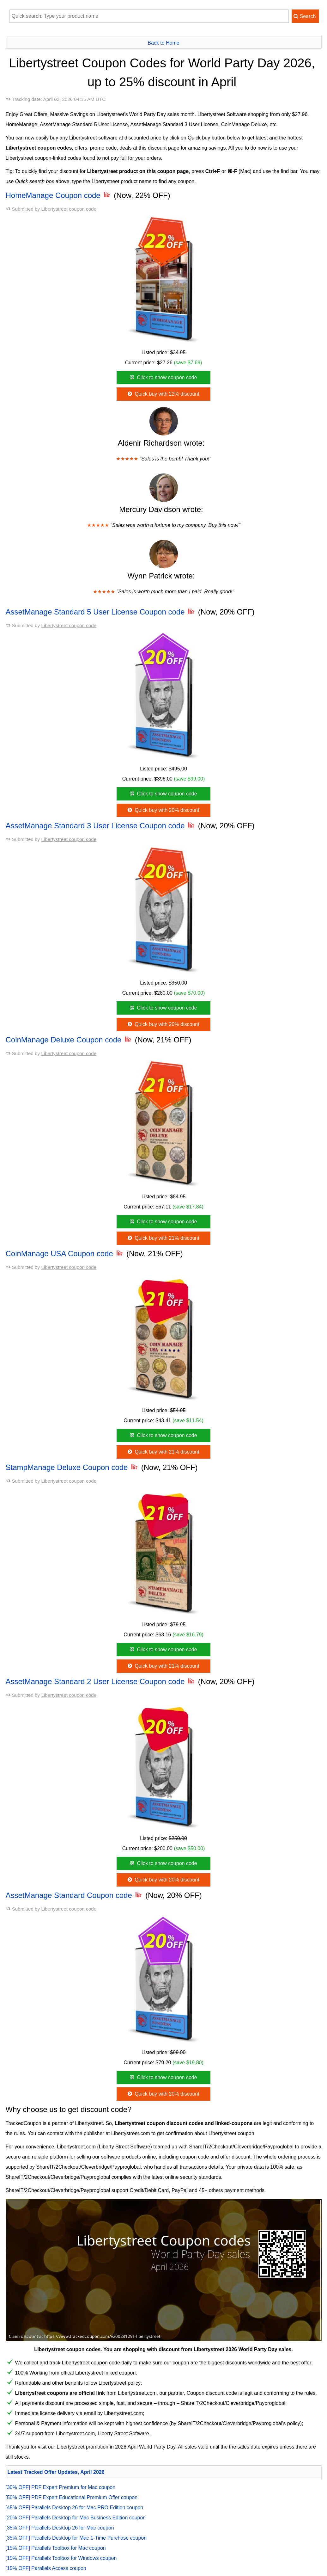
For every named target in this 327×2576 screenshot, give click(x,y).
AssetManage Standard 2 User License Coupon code (101, 1681)
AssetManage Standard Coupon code (74, 1895)
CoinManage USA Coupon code (65, 1253)
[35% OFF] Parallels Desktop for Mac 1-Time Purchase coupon (76, 2538)
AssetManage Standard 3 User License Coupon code (101, 825)
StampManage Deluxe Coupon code (72, 1467)
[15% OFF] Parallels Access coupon (46, 2568)
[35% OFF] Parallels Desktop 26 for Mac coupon (60, 2527)
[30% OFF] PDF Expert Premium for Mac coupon (61, 2487)
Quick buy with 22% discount (162, 394)
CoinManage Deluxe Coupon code (69, 1039)
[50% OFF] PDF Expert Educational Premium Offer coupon (72, 2497)
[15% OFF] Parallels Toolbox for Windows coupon (61, 2558)
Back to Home (163, 43)
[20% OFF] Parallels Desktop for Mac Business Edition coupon (76, 2517)
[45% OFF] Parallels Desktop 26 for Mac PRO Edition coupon (74, 2507)
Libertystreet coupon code (68, 209)
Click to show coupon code (162, 377)
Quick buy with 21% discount (162, 1238)
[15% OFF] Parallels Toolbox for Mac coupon (56, 2548)
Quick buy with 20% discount (162, 810)
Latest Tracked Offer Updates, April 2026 (56, 2472)
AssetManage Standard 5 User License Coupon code (101, 612)
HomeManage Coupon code (59, 195)
